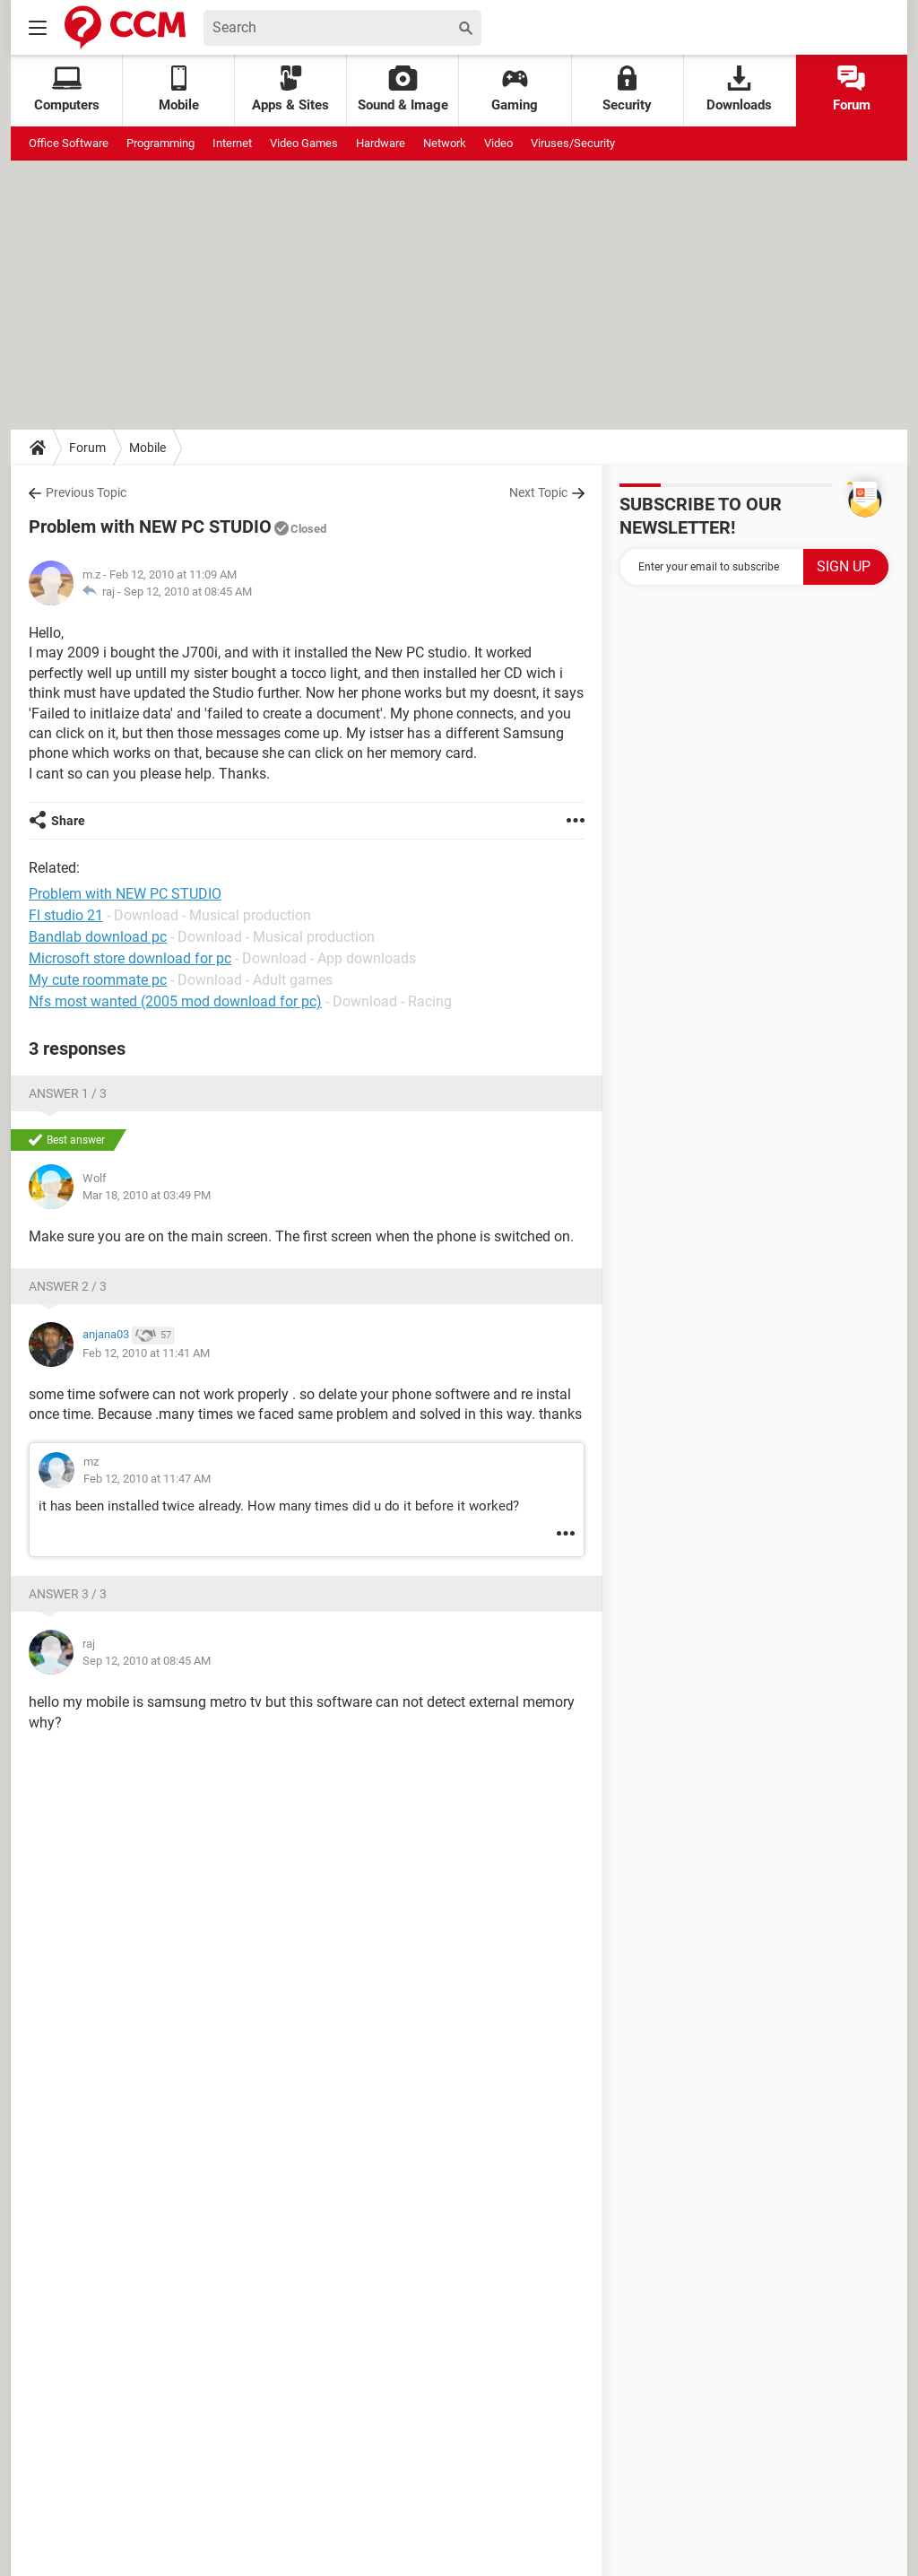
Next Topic (538, 492)
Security (627, 89)
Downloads (739, 89)
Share (68, 821)
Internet (232, 143)
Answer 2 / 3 (68, 1286)
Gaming (514, 89)
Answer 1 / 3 (68, 1093)
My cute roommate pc (98, 979)
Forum (851, 89)
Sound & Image (403, 89)
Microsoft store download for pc (130, 958)
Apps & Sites (290, 89)
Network (444, 143)
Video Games (304, 143)
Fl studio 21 (66, 915)
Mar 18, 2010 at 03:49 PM (146, 1195)
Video (498, 143)
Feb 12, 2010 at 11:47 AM (147, 1478)
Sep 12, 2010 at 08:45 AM (188, 591)
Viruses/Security (573, 143)
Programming (160, 143)
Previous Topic (86, 492)
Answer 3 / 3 (68, 1594)
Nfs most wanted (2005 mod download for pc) (175, 1001)
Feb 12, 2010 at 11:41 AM (146, 1353)
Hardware (380, 143)
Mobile (147, 447)
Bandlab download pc (98, 936)
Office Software (68, 143)
